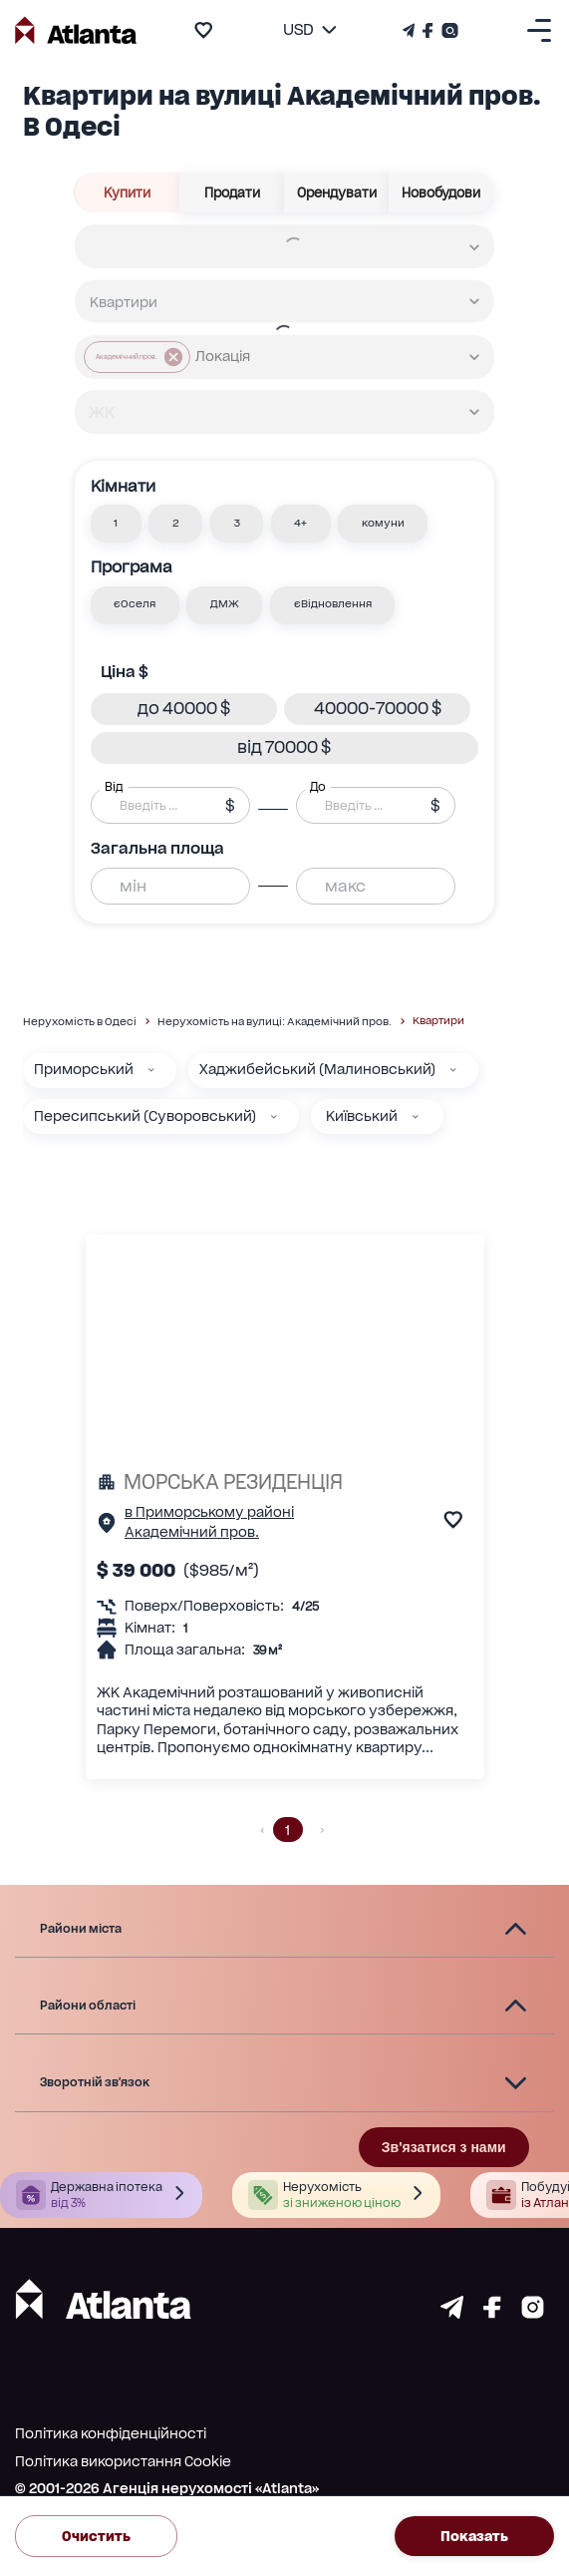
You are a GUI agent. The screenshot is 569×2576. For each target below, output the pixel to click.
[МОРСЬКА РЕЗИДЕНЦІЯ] (284, 1482)
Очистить (96, 2536)
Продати (232, 192)
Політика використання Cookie (123, 2461)
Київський (362, 1116)
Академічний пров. (192, 1532)
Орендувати (337, 192)
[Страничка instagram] (532, 2313)
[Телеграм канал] (411, 30)
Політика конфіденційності (110, 2433)
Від (114, 787)
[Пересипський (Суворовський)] (274, 1117)
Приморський (84, 1069)
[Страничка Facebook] (428, 30)
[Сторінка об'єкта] (107, 1527)
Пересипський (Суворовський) (145, 1116)
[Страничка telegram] (451, 2313)
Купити (127, 192)
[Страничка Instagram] (447, 30)
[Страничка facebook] (492, 2313)
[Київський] (415, 1117)
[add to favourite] (203, 30)
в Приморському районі (209, 1512)
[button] (116, 524)
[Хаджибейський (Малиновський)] (453, 1070)
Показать (474, 2536)
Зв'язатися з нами (444, 2147)
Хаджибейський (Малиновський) (317, 1069)
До (318, 787)
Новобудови (441, 192)
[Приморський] (151, 1070)
